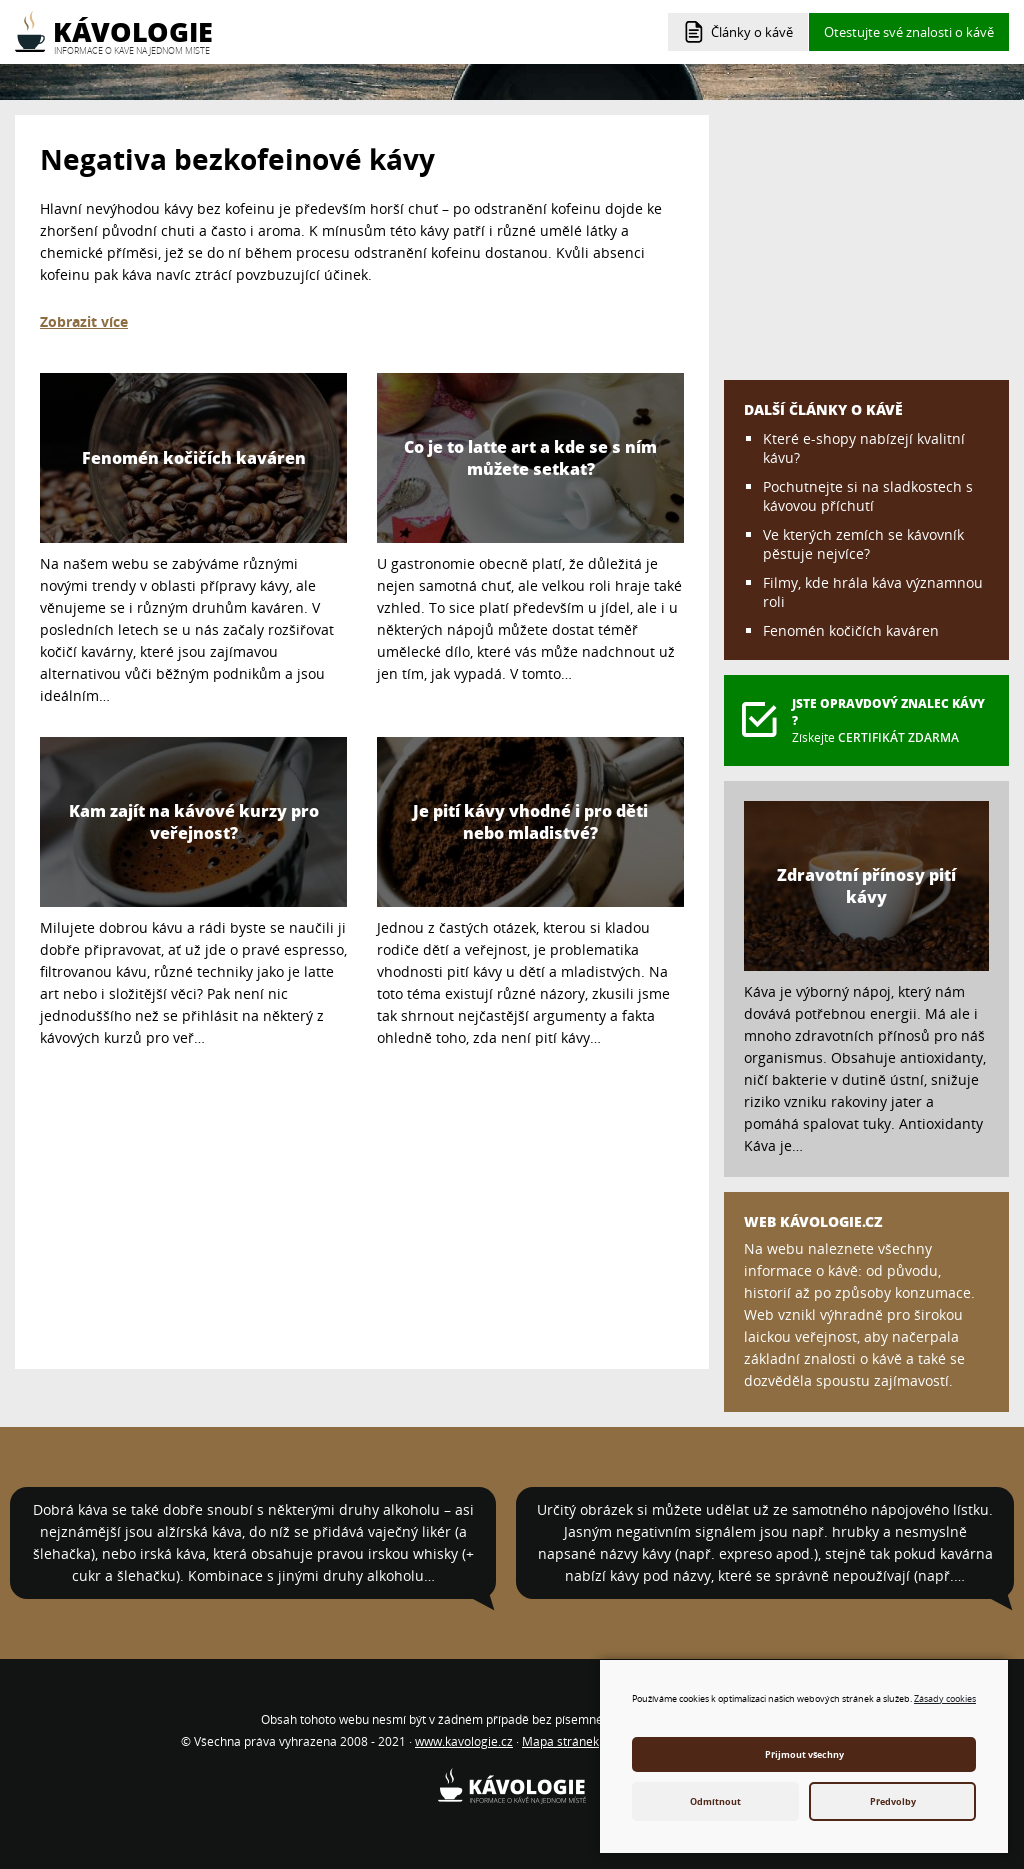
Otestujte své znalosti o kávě (909, 32)
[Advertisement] (362, 1204)
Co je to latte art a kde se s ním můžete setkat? (530, 458)
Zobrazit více (84, 321)
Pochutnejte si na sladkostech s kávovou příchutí (868, 496)
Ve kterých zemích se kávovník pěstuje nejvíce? (863, 544)
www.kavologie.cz (464, 1741)
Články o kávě (752, 32)
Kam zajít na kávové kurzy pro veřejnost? (194, 822)
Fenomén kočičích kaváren (194, 458)
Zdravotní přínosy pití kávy (866, 886)
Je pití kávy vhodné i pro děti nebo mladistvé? (530, 822)
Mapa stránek (560, 1741)
